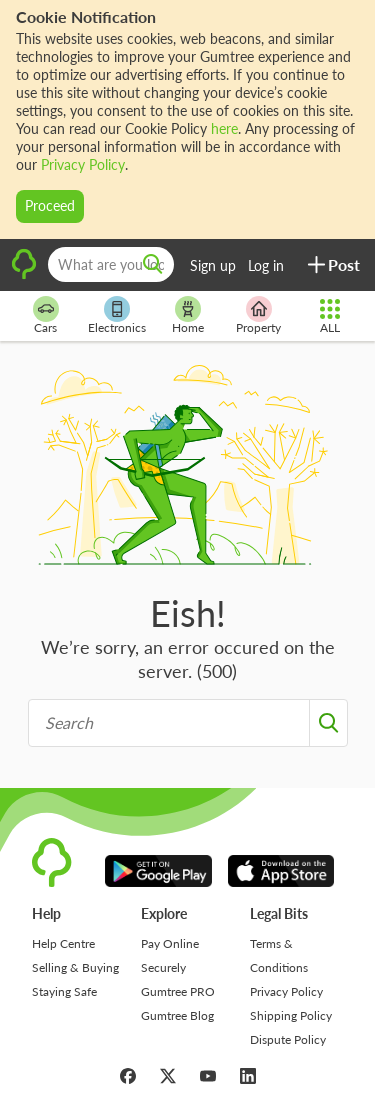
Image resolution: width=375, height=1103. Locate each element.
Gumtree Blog (177, 1015)
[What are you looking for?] (111, 264)
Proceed (50, 205)
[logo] (24, 275)
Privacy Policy (83, 164)
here (224, 128)
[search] (153, 264)
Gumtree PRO (178, 991)
